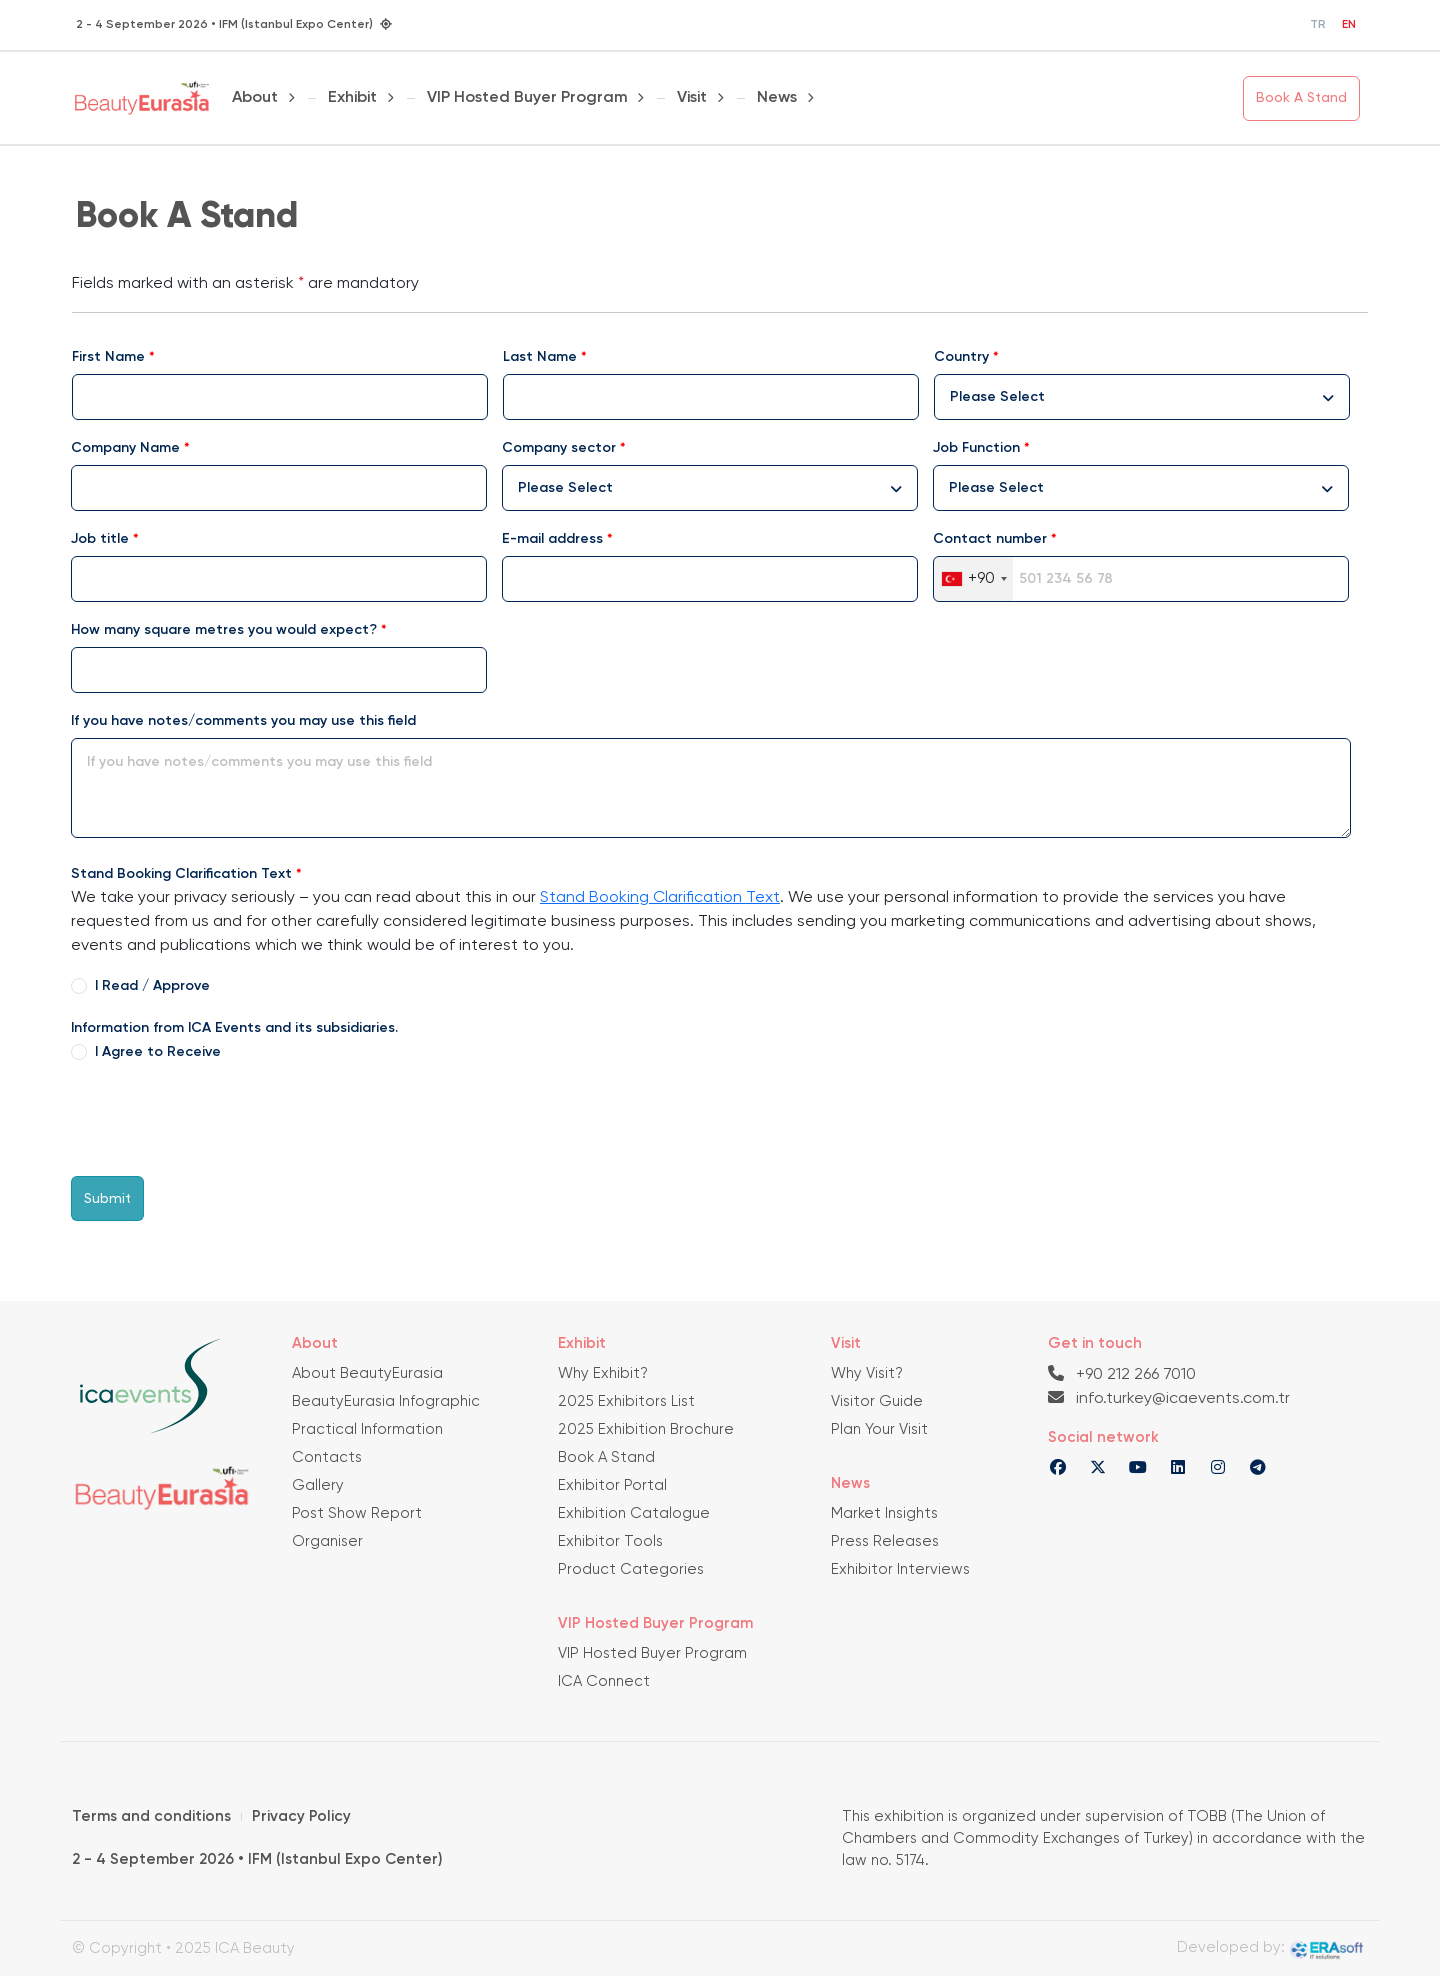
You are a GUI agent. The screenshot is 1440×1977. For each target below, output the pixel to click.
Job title (100, 539)
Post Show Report (357, 1513)
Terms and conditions (151, 1816)
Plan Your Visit (879, 1429)
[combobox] (1142, 397)
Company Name (125, 448)
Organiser (327, 1541)
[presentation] (223, 1121)
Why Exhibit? (603, 1373)
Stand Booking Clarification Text (181, 874)
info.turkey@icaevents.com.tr (1169, 1398)
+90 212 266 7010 (1122, 1374)
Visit (692, 98)
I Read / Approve (152, 986)
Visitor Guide (877, 1401)
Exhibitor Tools (610, 1541)
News (777, 98)
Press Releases (885, 1541)
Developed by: (1270, 1950)
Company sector (559, 448)
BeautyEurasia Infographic (386, 1401)
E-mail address (552, 539)
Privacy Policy (301, 1816)
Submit (107, 1199)
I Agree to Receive (158, 1052)
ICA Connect (604, 1681)
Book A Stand (1301, 98)
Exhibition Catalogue (634, 1513)
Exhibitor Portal (612, 1485)
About (255, 98)
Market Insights (884, 1513)
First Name (108, 357)
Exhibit (352, 98)
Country (961, 357)
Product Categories (631, 1569)
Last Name (540, 357)
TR (1318, 25)
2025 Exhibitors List (626, 1401)
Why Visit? (867, 1373)
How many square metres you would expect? (224, 630)
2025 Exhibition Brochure (646, 1429)
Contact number (990, 539)
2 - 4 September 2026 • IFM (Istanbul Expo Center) (257, 1859)
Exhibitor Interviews (900, 1569)
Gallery (318, 1485)
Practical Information (367, 1429)
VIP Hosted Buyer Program (527, 98)
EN (1349, 25)
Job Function (976, 448)
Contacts (327, 1457)
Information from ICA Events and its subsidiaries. (234, 1028)
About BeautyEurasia (367, 1373)
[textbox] (1007, 397)
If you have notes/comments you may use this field (243, 721)
